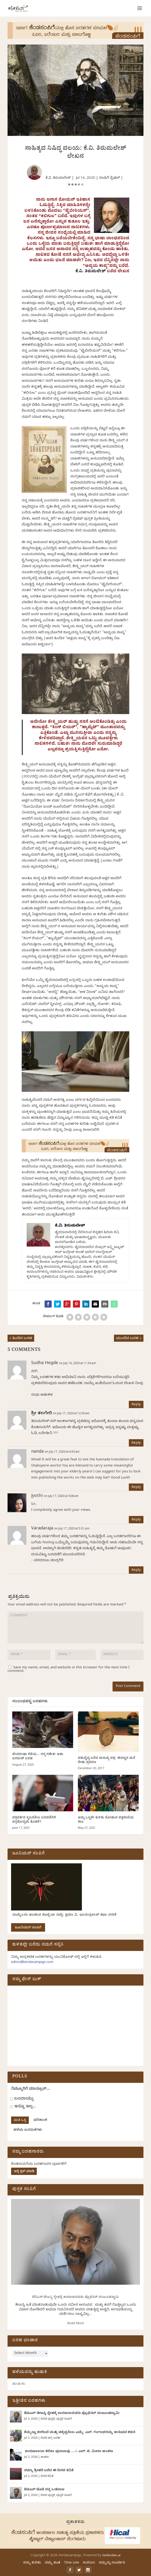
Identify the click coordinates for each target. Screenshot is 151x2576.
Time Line (71, 2563)
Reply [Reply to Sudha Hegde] (136, 1404)
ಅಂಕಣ (45, 2457)
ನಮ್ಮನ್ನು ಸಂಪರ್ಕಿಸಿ (112, 2563)
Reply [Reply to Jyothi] (136, 1520)
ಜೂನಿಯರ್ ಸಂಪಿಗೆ (28, 1928)
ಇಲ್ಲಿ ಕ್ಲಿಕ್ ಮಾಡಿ (24, 2172)
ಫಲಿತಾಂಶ (40, 2120)
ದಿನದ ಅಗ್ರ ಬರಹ (50, 2438)
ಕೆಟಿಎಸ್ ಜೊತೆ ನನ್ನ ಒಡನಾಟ (44, 2490)
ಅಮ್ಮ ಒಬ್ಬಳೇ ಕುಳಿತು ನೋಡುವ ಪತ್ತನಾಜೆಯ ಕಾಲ (106, 1820)
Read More (75, 2324)
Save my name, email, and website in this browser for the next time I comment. (69, 1670)
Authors (89, 2563)
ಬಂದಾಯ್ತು (24, 2099)
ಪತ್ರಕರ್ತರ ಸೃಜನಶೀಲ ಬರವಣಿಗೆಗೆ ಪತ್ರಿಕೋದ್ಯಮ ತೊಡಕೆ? (34, 1820)
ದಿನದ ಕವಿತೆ (47, 2476)
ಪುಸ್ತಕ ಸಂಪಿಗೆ (64, 2419)
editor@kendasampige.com (32, 1962)
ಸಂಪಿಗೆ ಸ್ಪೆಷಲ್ (109, 178)
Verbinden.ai (111, 2556)
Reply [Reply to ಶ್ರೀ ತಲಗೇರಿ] (136, 1443)
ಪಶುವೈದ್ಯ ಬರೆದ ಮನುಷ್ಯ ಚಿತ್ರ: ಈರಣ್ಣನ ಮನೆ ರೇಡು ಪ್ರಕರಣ (106, 1760)
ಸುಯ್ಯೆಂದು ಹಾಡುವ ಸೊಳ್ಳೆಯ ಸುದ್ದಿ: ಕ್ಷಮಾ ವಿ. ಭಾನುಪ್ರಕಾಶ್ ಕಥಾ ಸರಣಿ (64, 1915)
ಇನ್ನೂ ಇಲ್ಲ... (25, 2107)
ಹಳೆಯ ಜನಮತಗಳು (27, 2130)
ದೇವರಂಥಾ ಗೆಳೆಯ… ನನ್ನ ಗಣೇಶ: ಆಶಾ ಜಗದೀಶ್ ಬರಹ (37, 1757)
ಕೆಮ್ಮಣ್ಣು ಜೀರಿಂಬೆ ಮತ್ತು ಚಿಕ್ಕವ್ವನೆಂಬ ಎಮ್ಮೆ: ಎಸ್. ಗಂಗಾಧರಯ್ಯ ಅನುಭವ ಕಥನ (79, 2432)
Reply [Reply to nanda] (136, 1487)
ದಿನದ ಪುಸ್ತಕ (48, 2419)
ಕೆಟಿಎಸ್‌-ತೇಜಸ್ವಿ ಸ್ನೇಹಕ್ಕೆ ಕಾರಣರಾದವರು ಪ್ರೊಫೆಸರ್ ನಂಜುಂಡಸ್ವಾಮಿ (75, 2297)
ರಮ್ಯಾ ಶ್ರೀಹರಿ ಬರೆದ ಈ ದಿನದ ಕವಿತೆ (48, 2471)
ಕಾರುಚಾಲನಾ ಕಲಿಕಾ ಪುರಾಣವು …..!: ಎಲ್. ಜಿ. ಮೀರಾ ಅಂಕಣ (68, 2452)
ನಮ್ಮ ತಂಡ (52, 2563)
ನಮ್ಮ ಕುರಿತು (32, 2563)
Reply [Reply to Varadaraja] (136, 1570)
